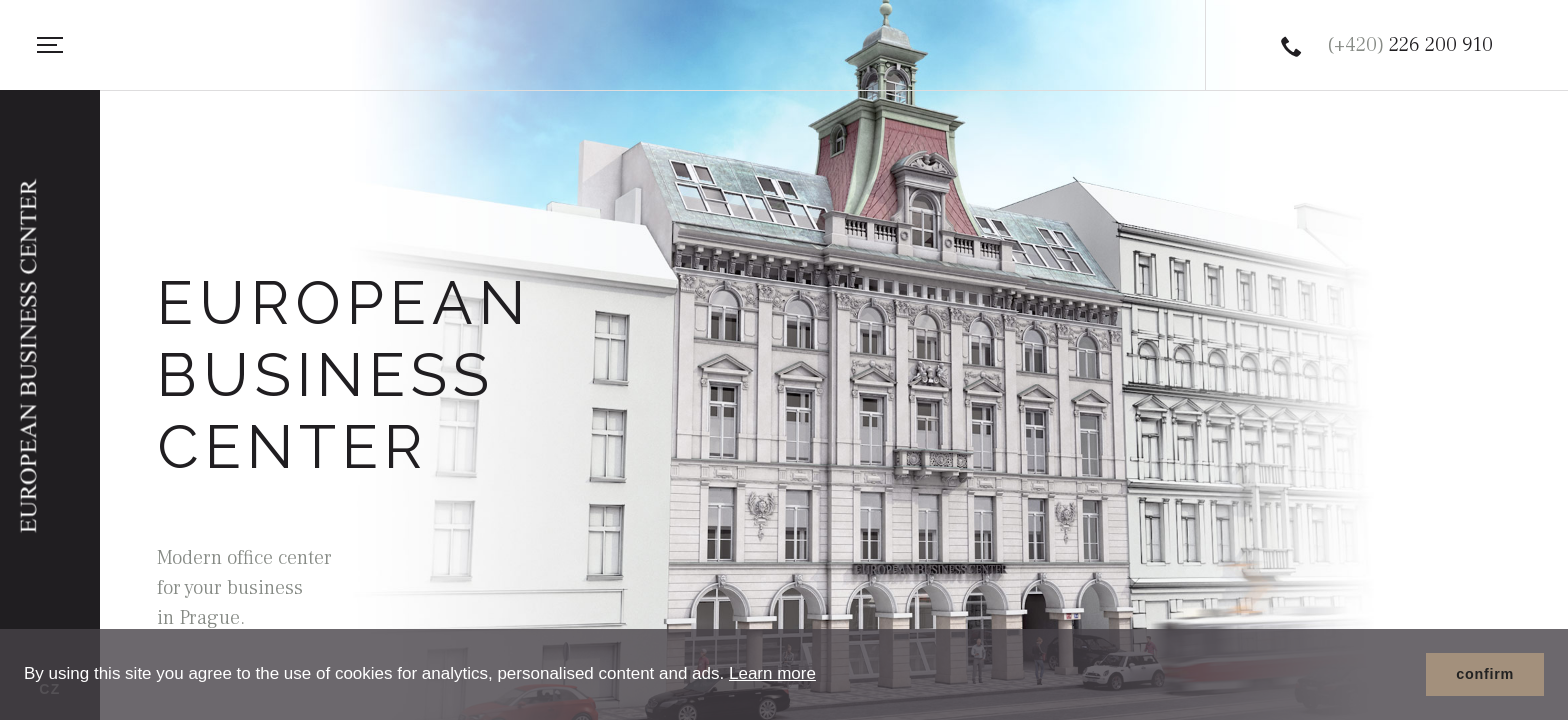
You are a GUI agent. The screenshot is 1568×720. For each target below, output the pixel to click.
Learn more (772, 673)
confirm (1485, 674)
